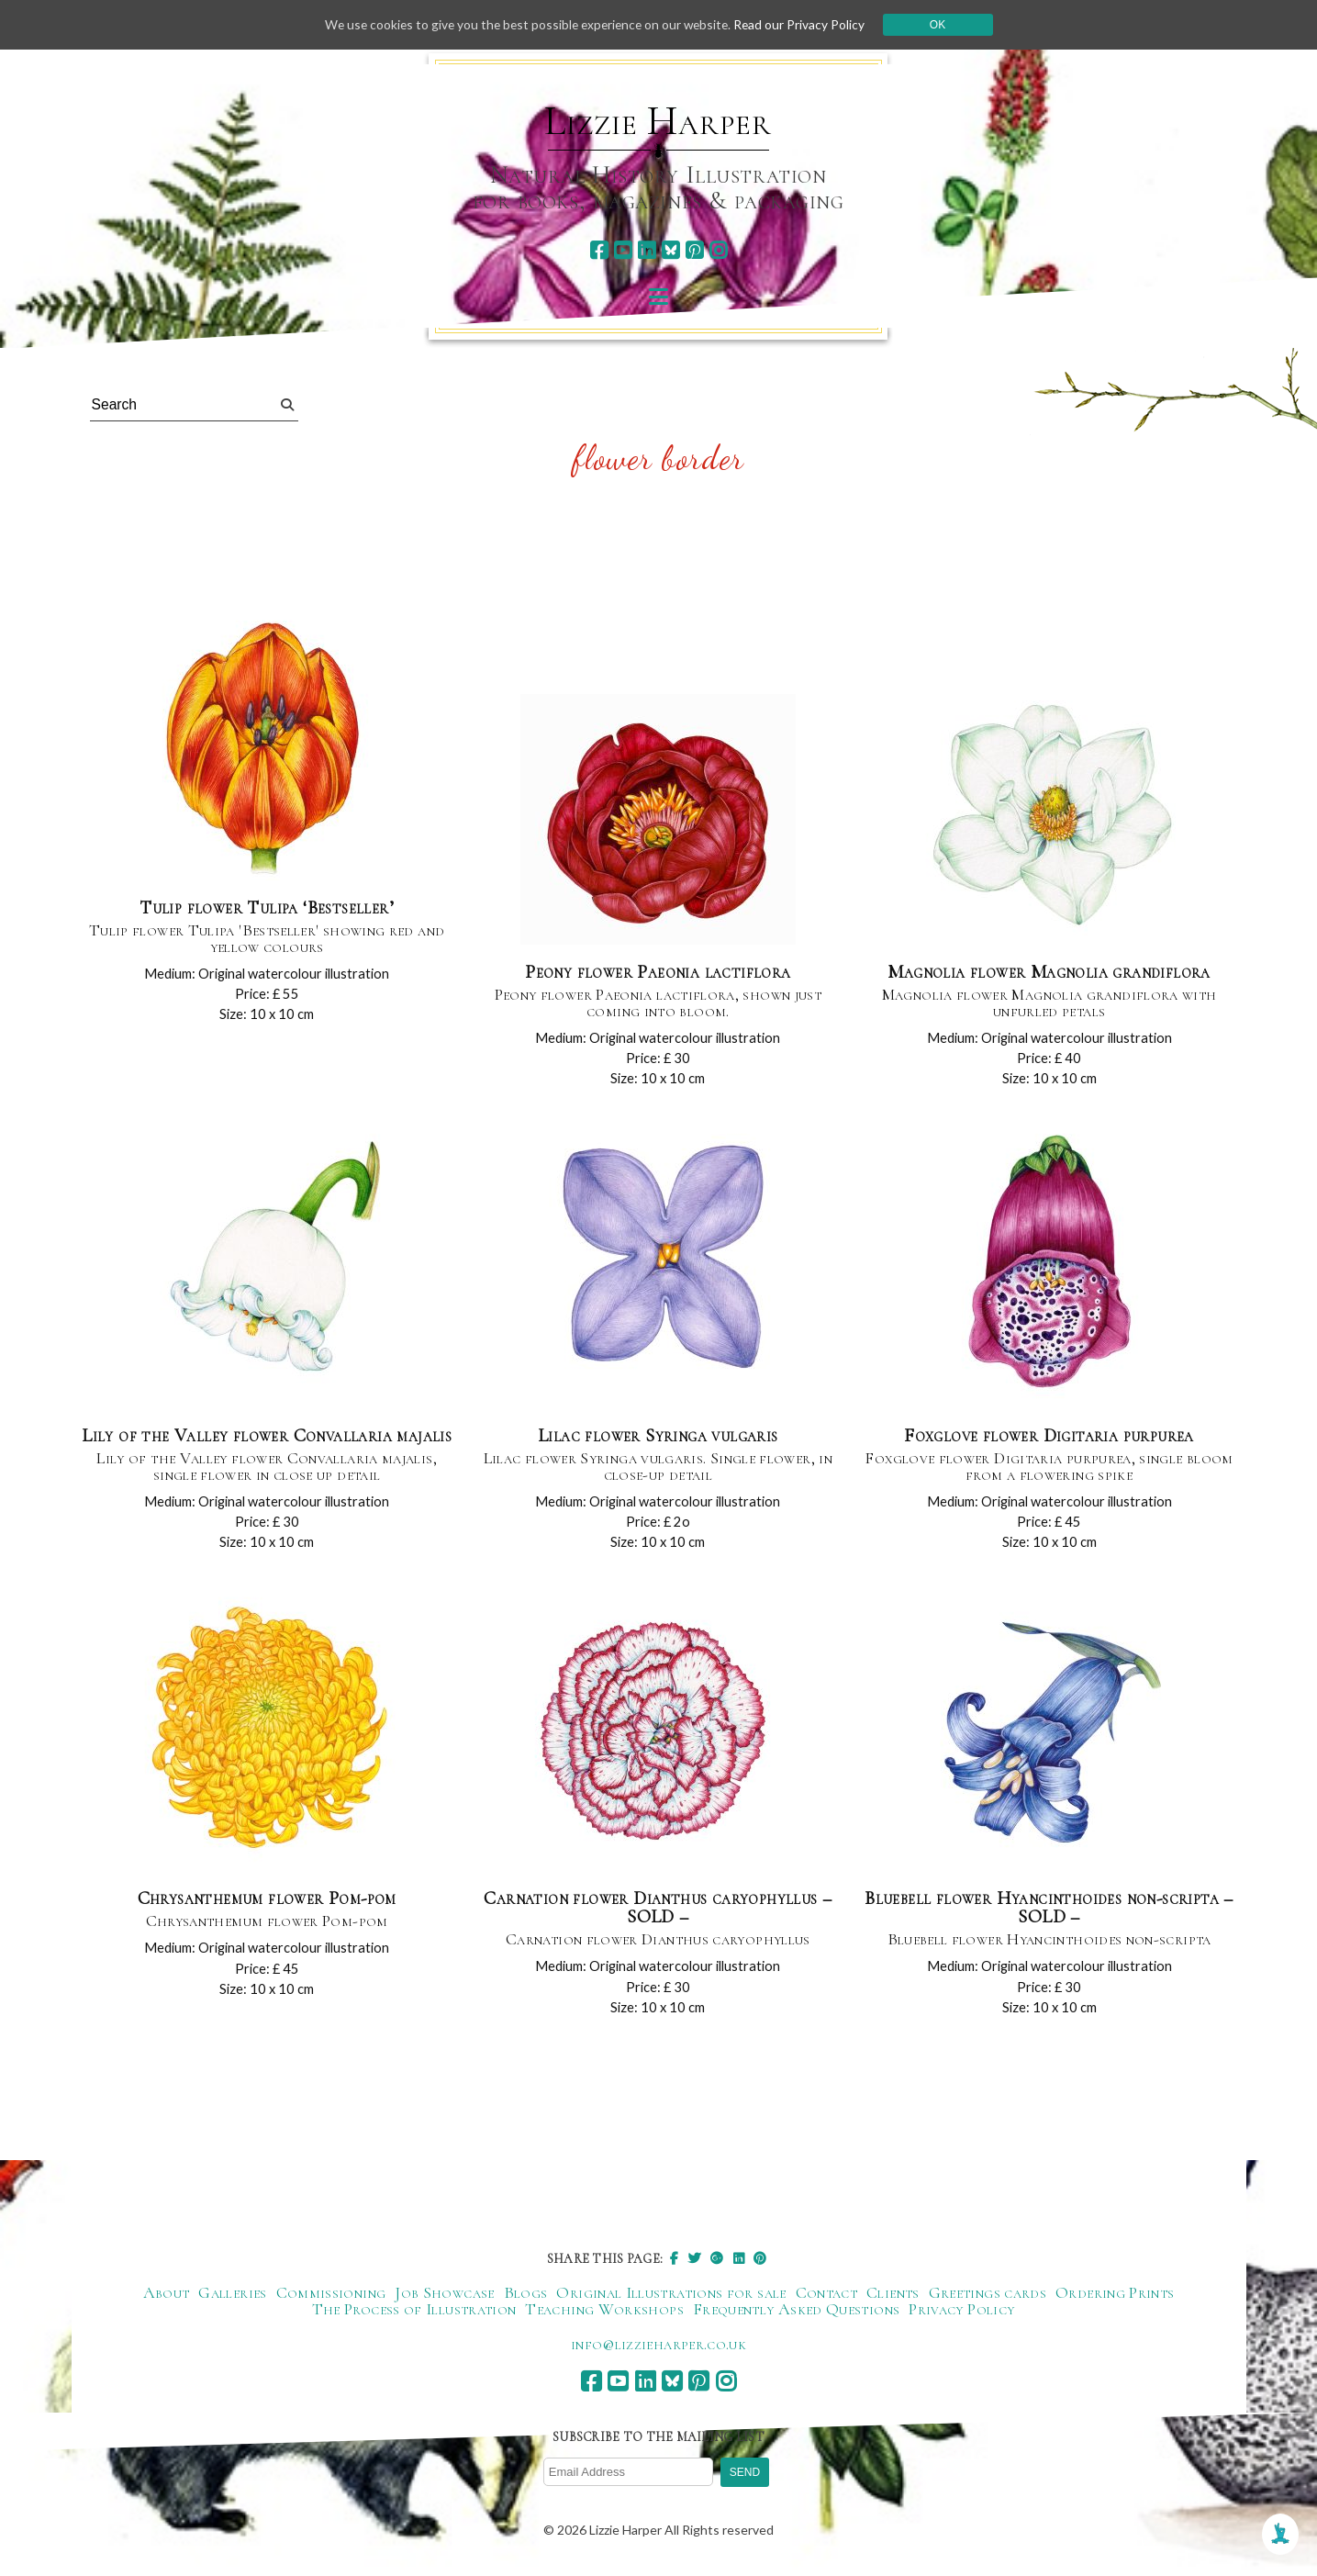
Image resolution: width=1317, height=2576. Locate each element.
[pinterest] (694, 250)
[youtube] (622, 250)
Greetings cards (987, 2297)
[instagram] (718, 250)
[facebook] (599, 250)
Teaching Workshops (604, 2313)
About (166, 2297)
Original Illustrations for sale (671, 2297)
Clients (893, 2297)
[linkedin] (646, 250)
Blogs (526, 2297)
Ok (944, 24)
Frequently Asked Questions (796, 2313)
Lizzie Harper (657, 121)
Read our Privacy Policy (805, 24)
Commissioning (331, 2297)
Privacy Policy (961, 2313)
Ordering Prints (1114, 2297)
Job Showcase (444, 2297)
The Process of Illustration (414, 2313)
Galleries (232, 2297)
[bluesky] (670, 250)
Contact (827, 2297)
